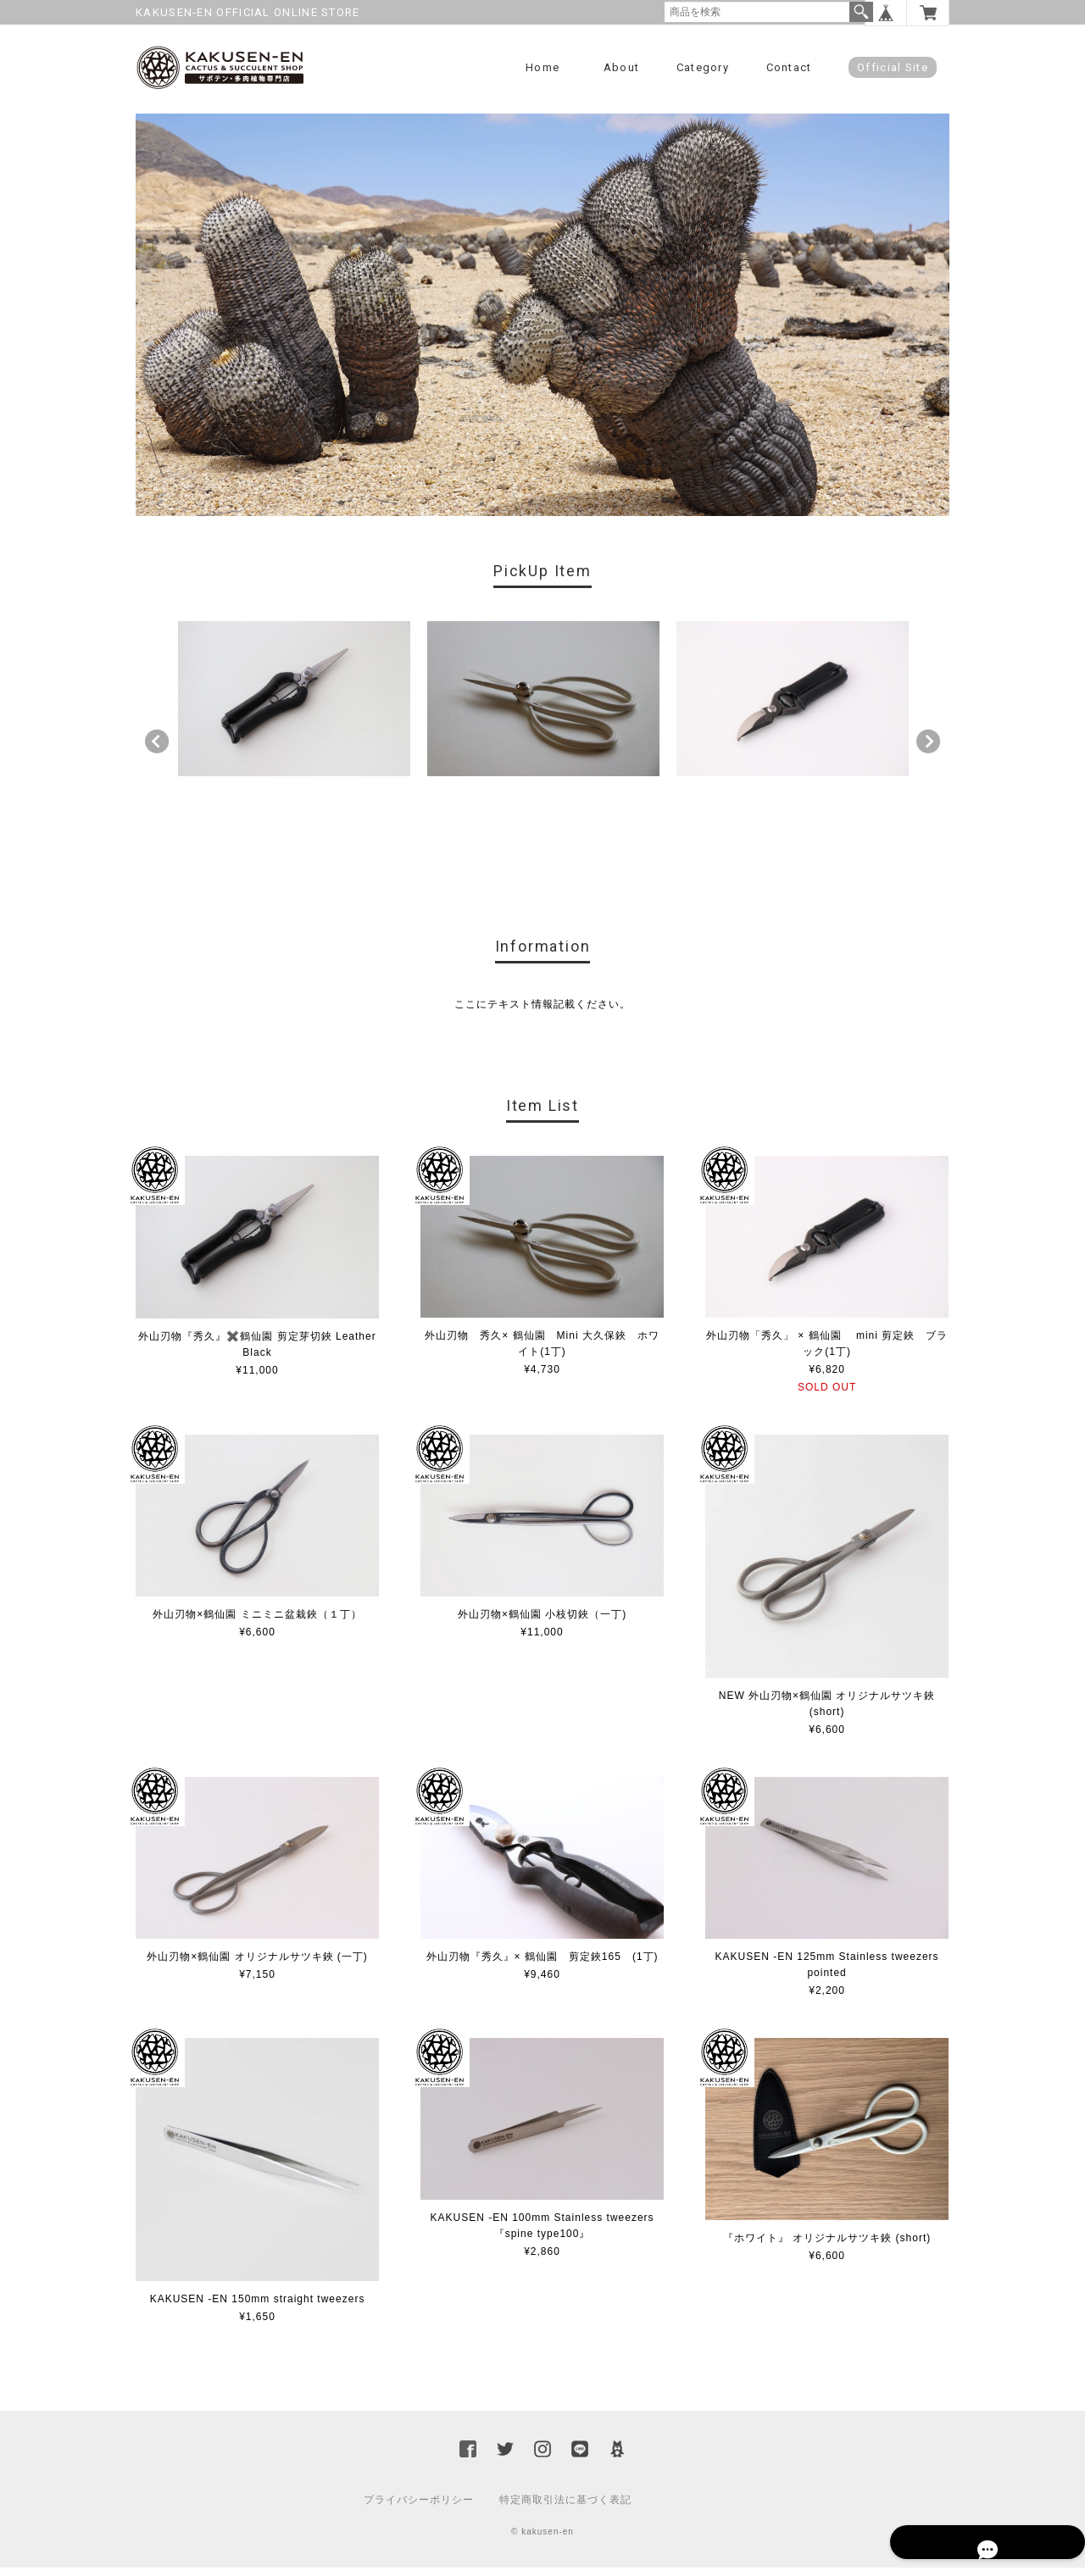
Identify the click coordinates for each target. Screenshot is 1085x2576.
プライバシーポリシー (419, 2508)
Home (542, 67)
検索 (861, 12)
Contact (789, 67)
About (622, 67)
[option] (294, 707)
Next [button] (928, 750)
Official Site (892, 67)
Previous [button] (157, 750)
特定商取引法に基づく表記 (565, 2508)
